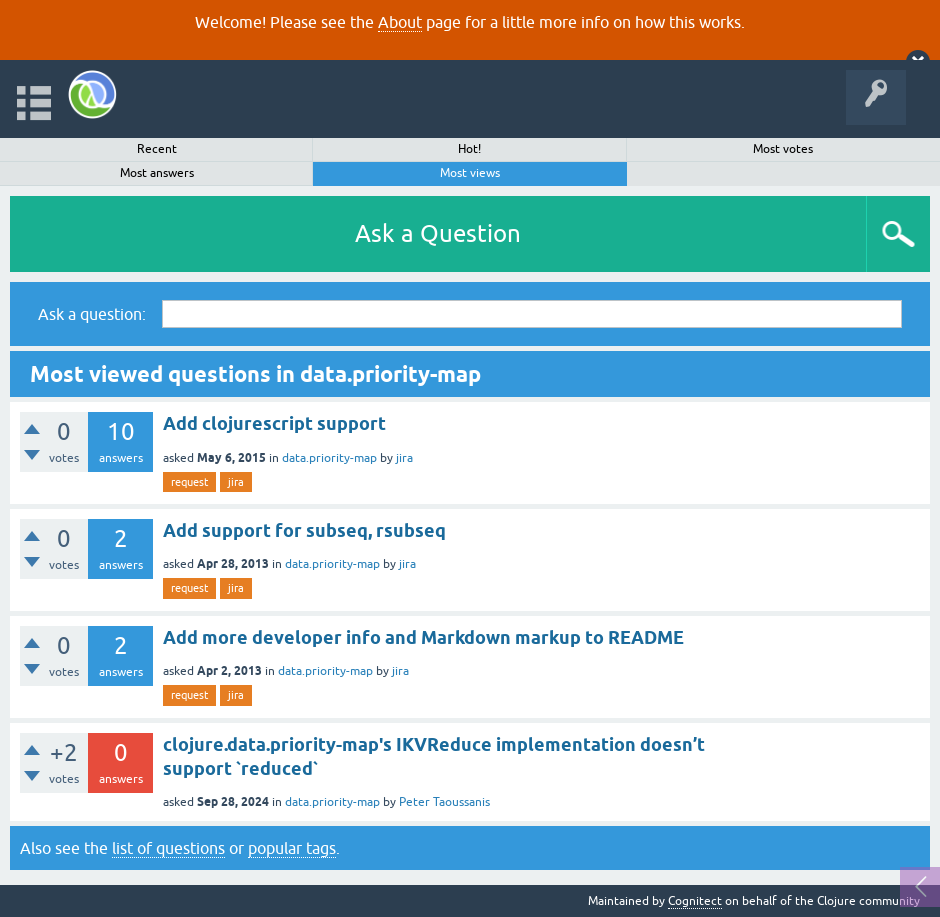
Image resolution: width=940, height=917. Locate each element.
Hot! (469, 149)
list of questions (168, 848)
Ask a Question (438, 233)
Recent (157, 149)
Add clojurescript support (274, 423)
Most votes (783, 149)
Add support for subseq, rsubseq (304, 530)
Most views (470, 173)
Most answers (157, 173)
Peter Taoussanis (444, 802)
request (189, 482)
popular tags (292, 848)
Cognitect (695, 901)
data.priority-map (329, 458)
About (400, 22)
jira (404, 458)
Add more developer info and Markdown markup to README (423, 637)
